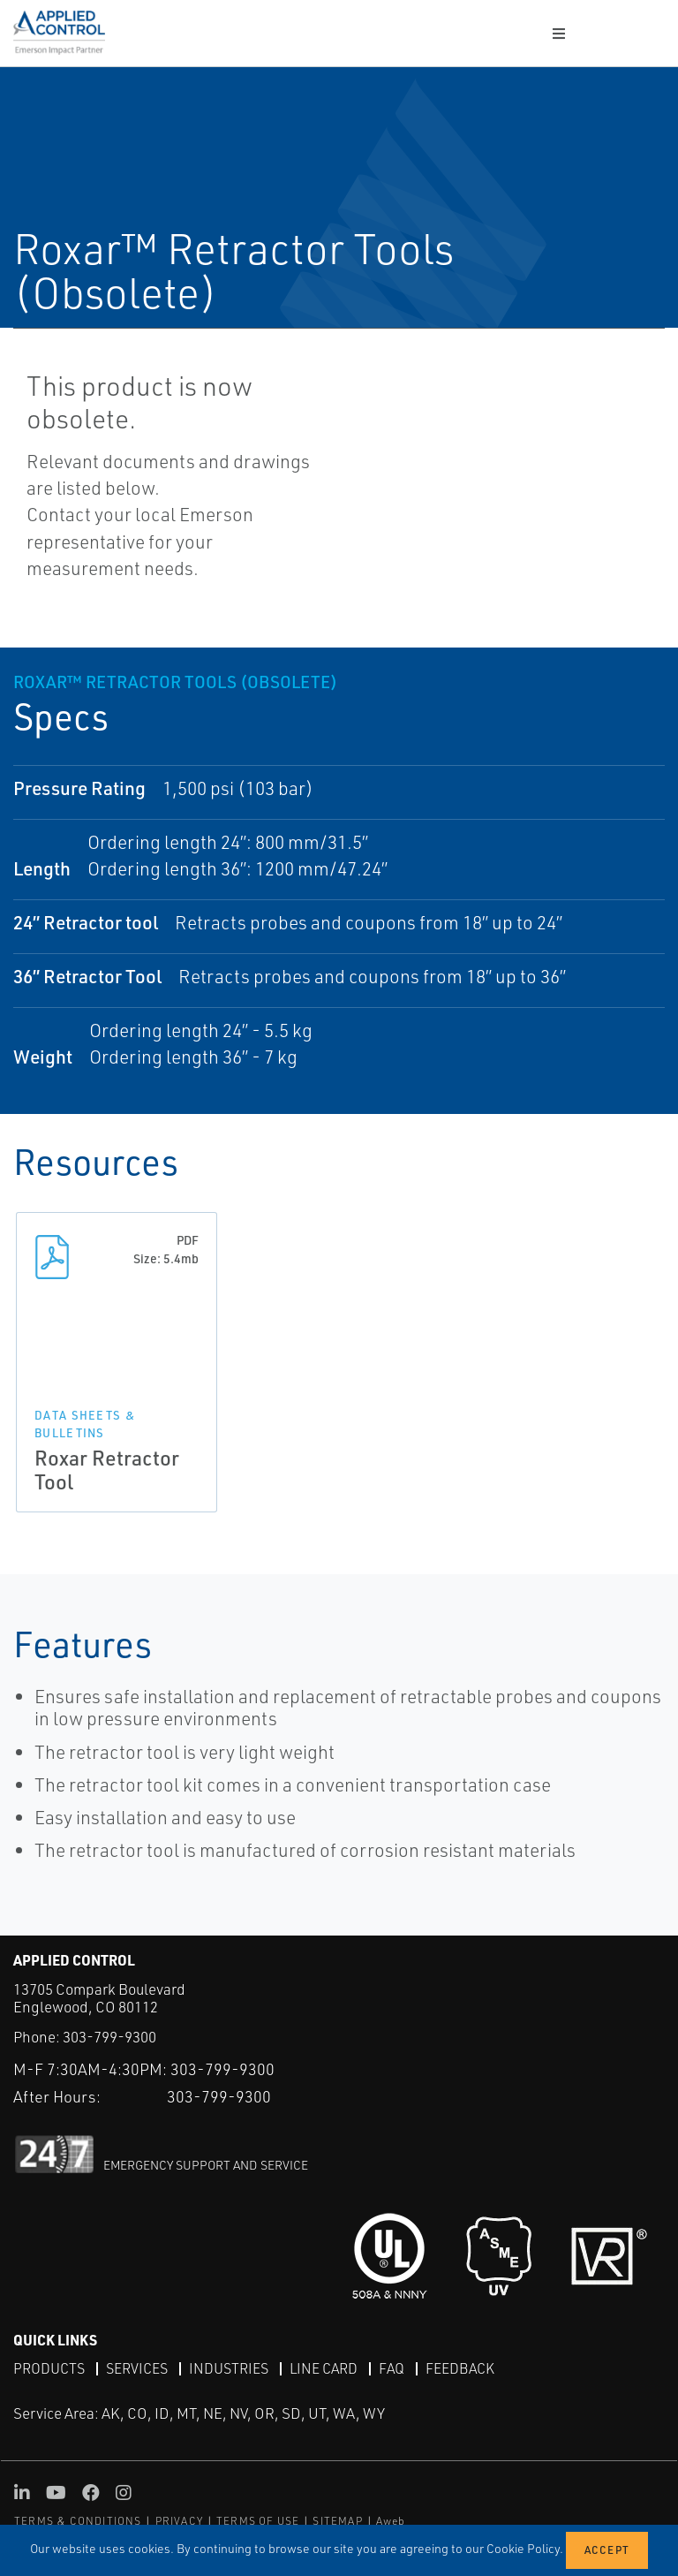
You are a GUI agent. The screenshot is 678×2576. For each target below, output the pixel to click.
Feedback (460, 2368)
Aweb (391, 2520)
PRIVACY (179, 2520)
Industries (228, 2368)
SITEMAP (337, 2520)
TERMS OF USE (257, 2520)
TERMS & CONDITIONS (78, 2520)
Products (49, 2368)
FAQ (391, 2368)
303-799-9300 (109, 2036)
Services (137, 2368)
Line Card (324, 2368)
